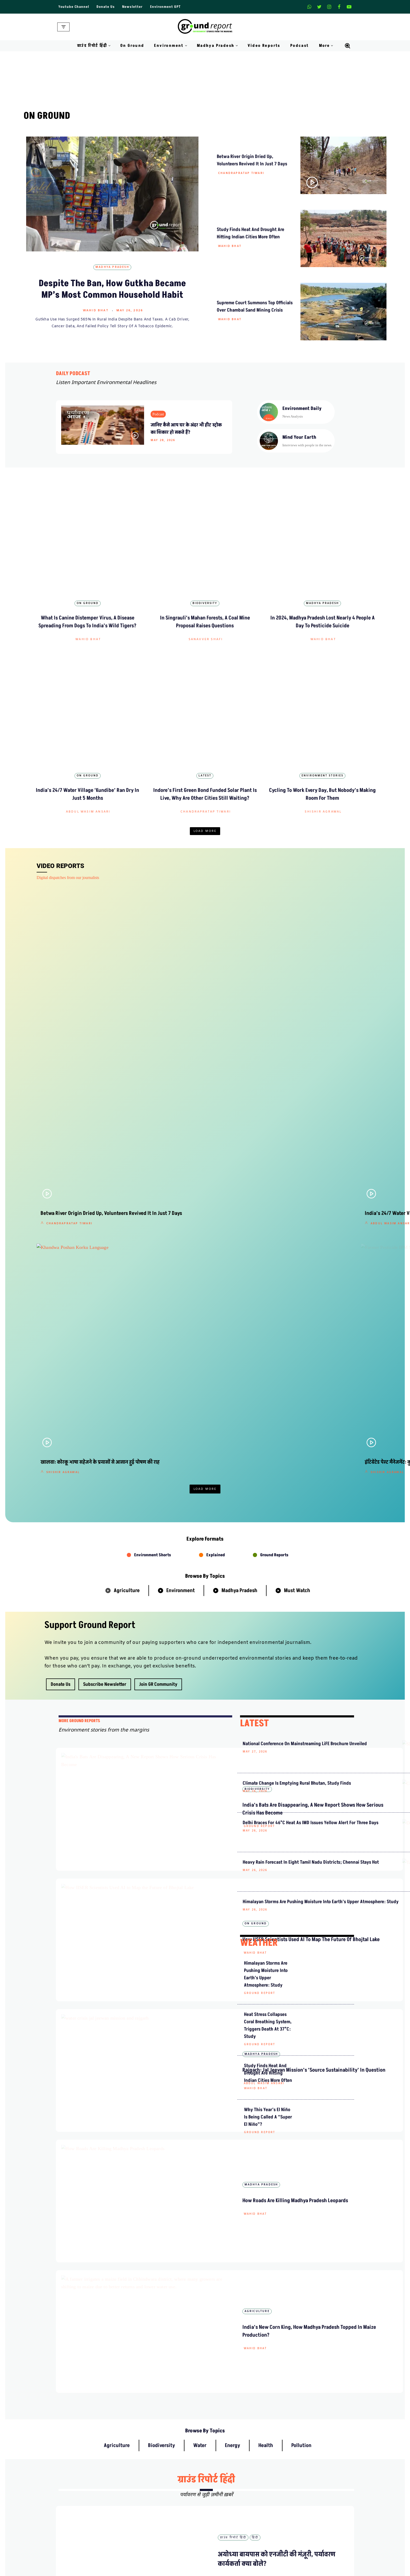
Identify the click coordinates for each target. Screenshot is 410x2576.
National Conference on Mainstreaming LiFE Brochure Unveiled (266, 1315)
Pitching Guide (297, 2518)
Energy (232, 1790)
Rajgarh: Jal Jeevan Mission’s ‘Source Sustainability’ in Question (189, 1499)
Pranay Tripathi (171, 2036)
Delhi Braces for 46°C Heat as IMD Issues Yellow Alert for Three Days (268, 1402)
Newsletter (132, 6)
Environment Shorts (152, 1119)
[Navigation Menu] (63, 26)
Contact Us (142, 2490)
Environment (180, 1154)
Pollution (301, 1790)
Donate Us (105, 6)
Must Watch (297, 1154)
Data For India (297, 2561)
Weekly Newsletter (300, 2490)
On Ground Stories (224, 2570)
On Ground (132, 45)
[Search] (347, 45)
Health (265, 1790)
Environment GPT (165, 6)
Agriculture (127, 1154)
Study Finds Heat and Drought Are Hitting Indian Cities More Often (268, 1673)
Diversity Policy (222, 2509)
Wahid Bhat (96, 310)
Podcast (299, 45)
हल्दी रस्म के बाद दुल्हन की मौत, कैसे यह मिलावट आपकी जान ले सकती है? (299, 2036)
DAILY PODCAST (73, 373)
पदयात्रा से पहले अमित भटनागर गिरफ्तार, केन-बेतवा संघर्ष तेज (298, 2299)
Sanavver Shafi (206, 604)
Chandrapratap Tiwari (241, 173)
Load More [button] (205, 1053)
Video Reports (264, 45)
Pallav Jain (289, 1035)
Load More (205, 761)
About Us (141, 2481)
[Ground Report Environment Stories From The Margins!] (205, 27)
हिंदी (255, 1883)
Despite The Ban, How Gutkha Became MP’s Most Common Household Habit (112, 289)
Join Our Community (302, 2509)
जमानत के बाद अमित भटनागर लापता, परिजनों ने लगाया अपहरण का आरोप (299, 2211)
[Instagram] (329, 6)
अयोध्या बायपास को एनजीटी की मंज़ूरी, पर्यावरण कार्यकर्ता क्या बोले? (299, 1992)
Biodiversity (204, 568)
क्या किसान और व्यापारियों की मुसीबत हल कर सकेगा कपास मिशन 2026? (300, 2167)
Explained (215, 1119)
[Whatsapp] (309, 6)
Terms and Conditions (227, 2518)
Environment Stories (322, 705)
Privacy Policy (221, 2500)
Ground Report (174, 1367)
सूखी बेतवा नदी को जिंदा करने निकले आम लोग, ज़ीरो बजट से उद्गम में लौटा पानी (299, 2080)
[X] (319, 6)
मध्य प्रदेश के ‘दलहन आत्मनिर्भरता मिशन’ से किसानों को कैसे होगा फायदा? (300, 2343)
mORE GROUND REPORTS (79, 1285)
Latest (204, 705)
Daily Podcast (144, 2570)
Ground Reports (274, 1119)
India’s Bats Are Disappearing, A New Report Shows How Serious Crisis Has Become (190, 1345)
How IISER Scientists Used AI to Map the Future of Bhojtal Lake (188, 1422)
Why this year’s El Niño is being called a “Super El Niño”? (268, 1717)
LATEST (254, 1287)
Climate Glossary (147, 2561)
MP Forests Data (298, 2552)
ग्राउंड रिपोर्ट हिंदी (206, 1824)
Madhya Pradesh (112, 267)
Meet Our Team (146, 2500)
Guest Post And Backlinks (231, 2481)
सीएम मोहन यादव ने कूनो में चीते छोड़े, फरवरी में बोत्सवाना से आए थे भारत (298, 2255)
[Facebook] (339, 6)
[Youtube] (349, 6)
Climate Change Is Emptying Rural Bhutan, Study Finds (266, 1358)
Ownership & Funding (152, 2509)
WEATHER (259, 1543)
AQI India (293, 2570)
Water (200, 1790)
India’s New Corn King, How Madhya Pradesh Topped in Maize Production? (187, 1650)
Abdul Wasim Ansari (88, 741)
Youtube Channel (73, 6)
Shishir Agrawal (323, 741)
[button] (109, 46)
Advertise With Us (224, 2490)
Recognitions (144, 2518)
